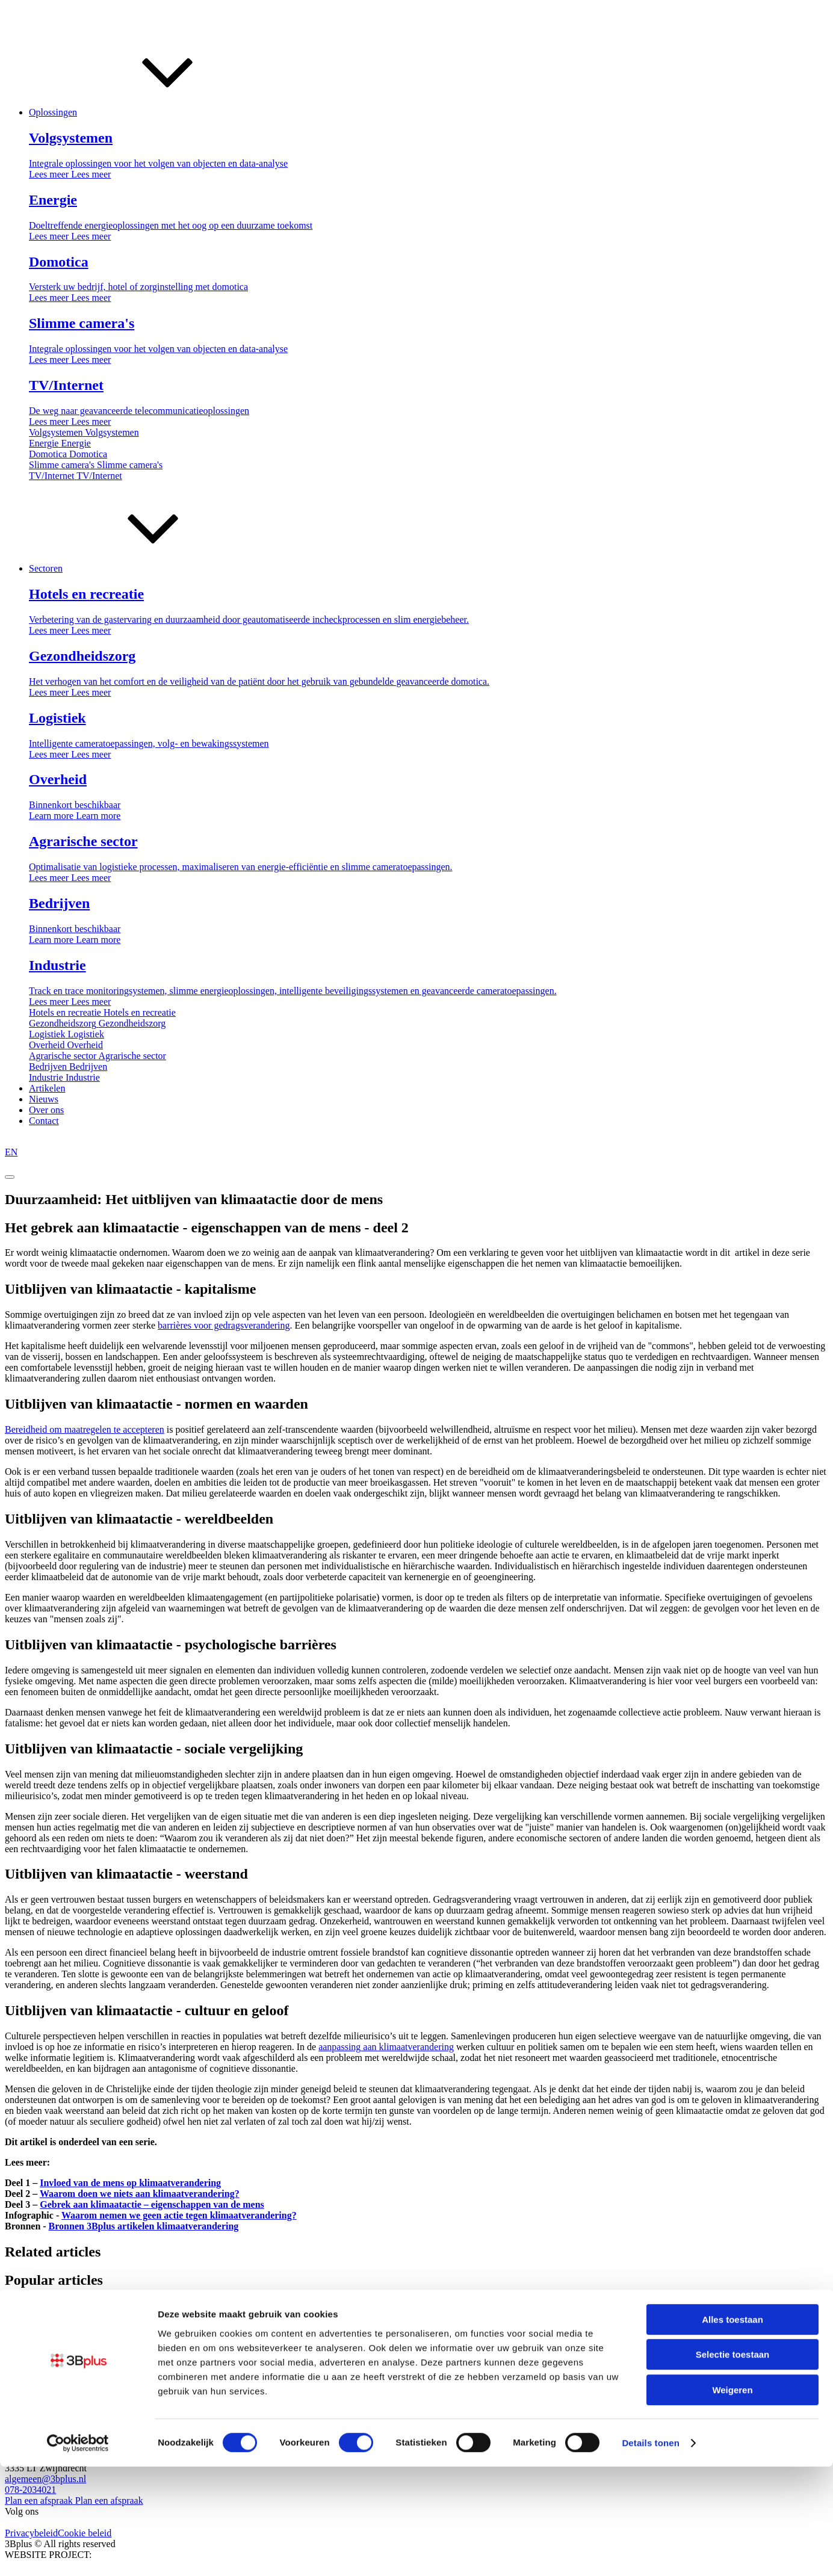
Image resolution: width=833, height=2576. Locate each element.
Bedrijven (163, 2392)
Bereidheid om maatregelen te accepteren (84, 1429)
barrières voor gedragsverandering (224, 1325)
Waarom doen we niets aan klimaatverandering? (140, 2193)
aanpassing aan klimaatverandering (386, 2047)
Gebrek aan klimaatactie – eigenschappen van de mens (152, 2204)
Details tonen (650, 2552)
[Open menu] (9, 1177)
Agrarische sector (216, 2392)
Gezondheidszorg (38, 2392)
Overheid (126, 2392)
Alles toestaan (732, 2429)
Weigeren (732, 2499)
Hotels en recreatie (41, 2381)
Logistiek (90, 2392)
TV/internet (27, 2305)
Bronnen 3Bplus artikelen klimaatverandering (144, 2226)
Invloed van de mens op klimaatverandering (130, 2183)
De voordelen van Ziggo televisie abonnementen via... (109, 2323)
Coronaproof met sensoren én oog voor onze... (94, 2360)
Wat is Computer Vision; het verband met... (88, 2342)
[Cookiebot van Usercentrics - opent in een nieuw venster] (78, 2553)
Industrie (267, 2392)
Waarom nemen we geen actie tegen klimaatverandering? (179, 2215)
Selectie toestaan (733, 2464)
